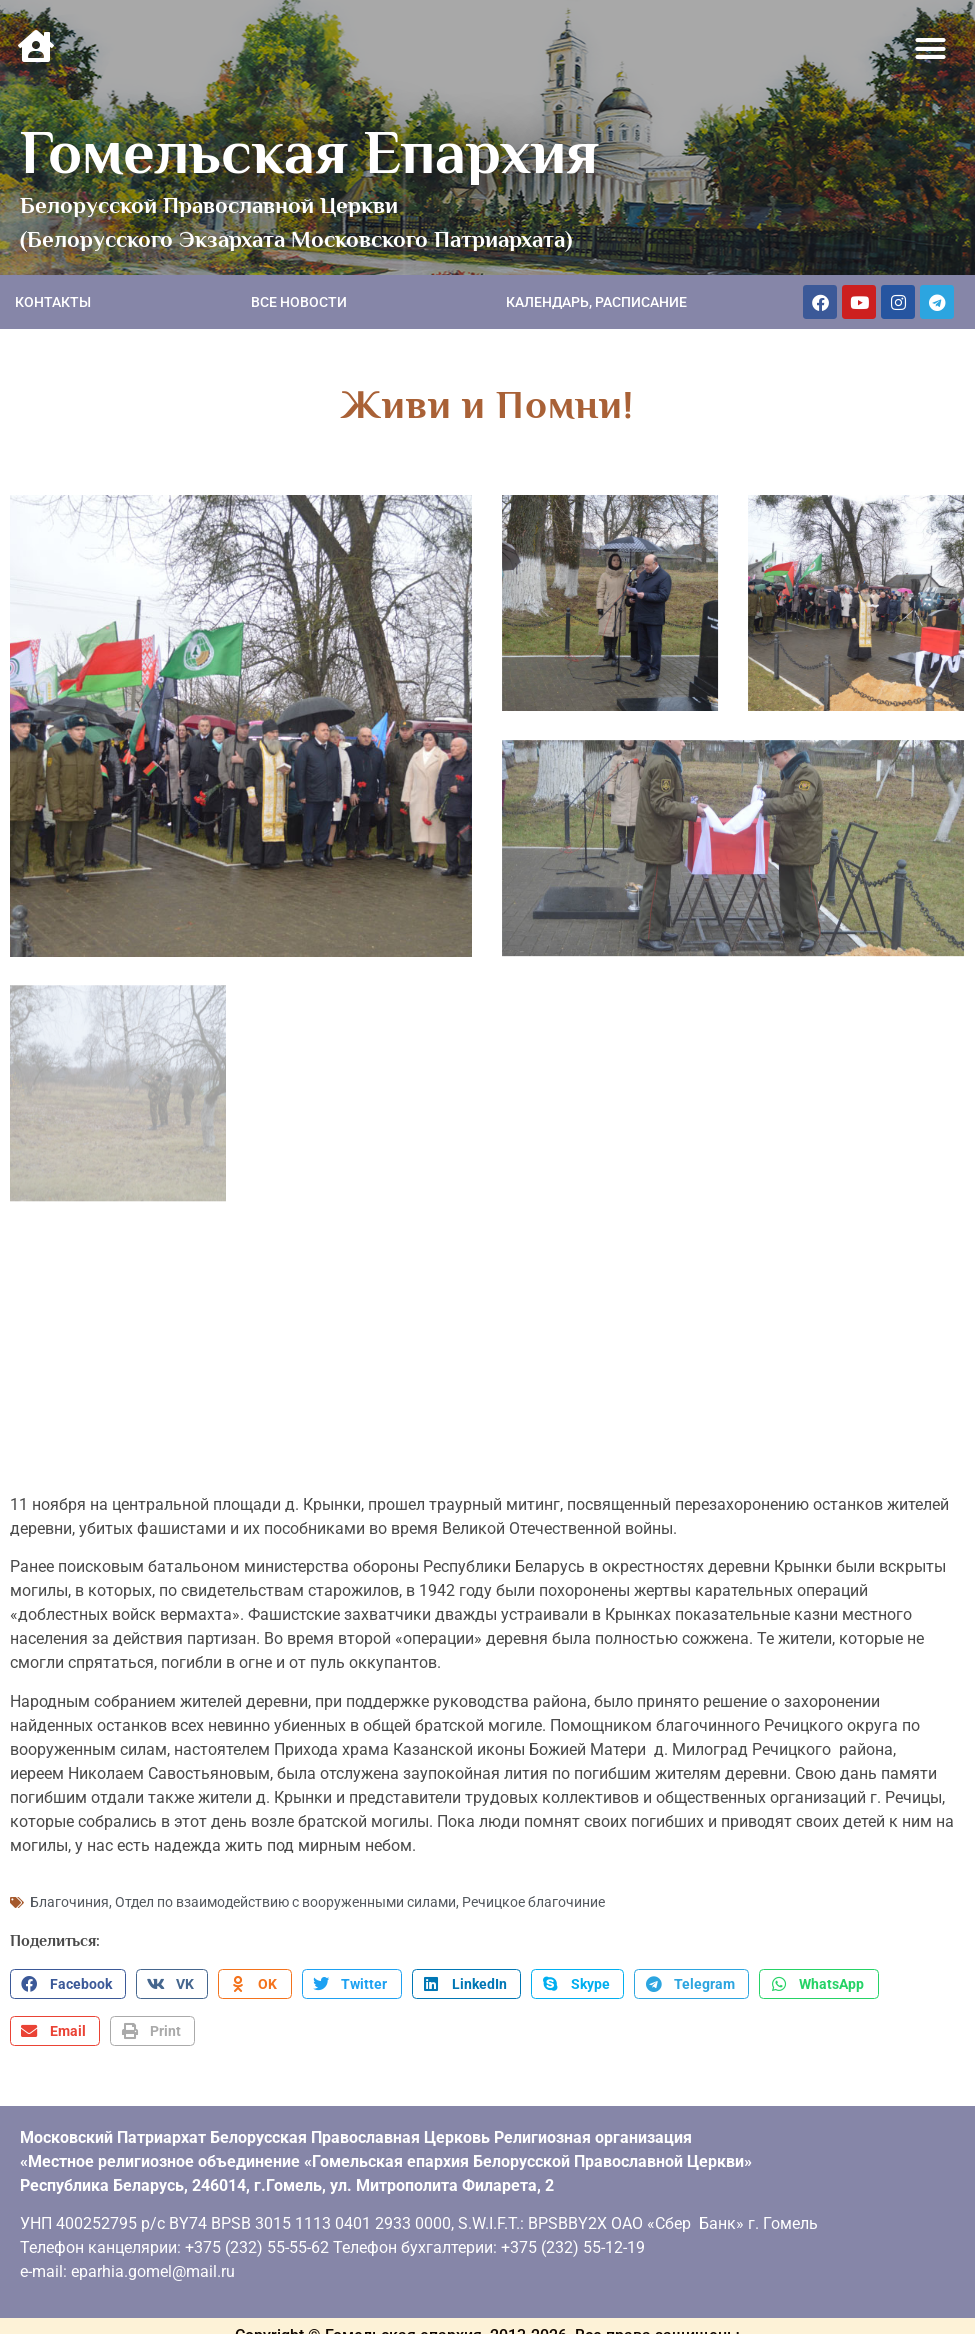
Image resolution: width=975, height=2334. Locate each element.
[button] (931, 49)
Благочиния (69, 1894)
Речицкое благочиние (533, 1894)
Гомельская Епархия (309, 152)
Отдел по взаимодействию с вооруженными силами (285, 1894)
